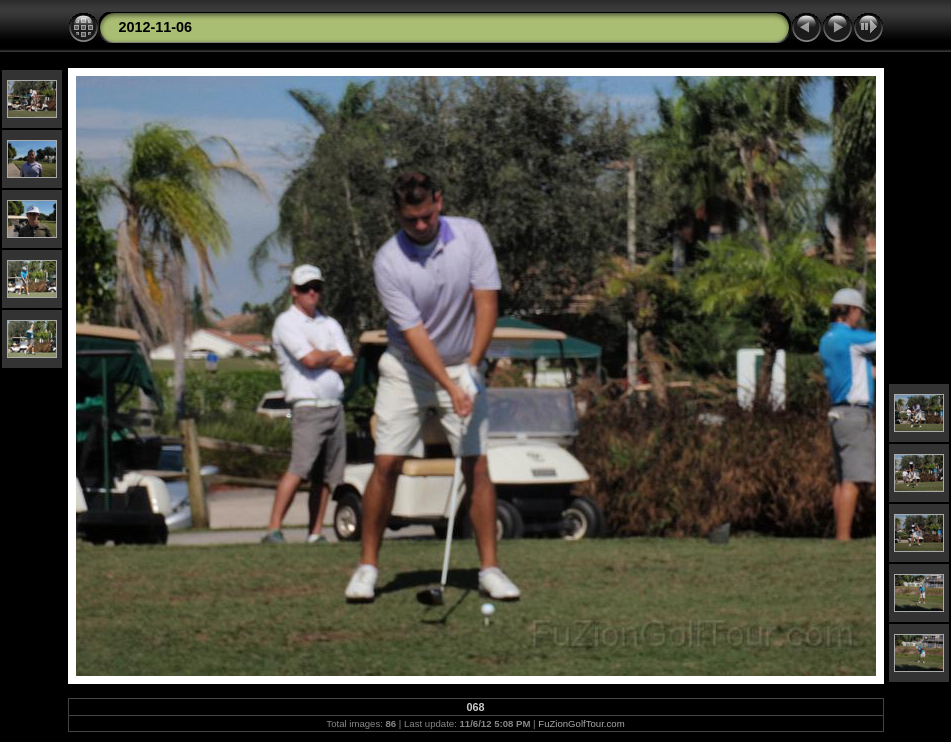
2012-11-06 (156, 27)
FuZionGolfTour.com (581, 723)
